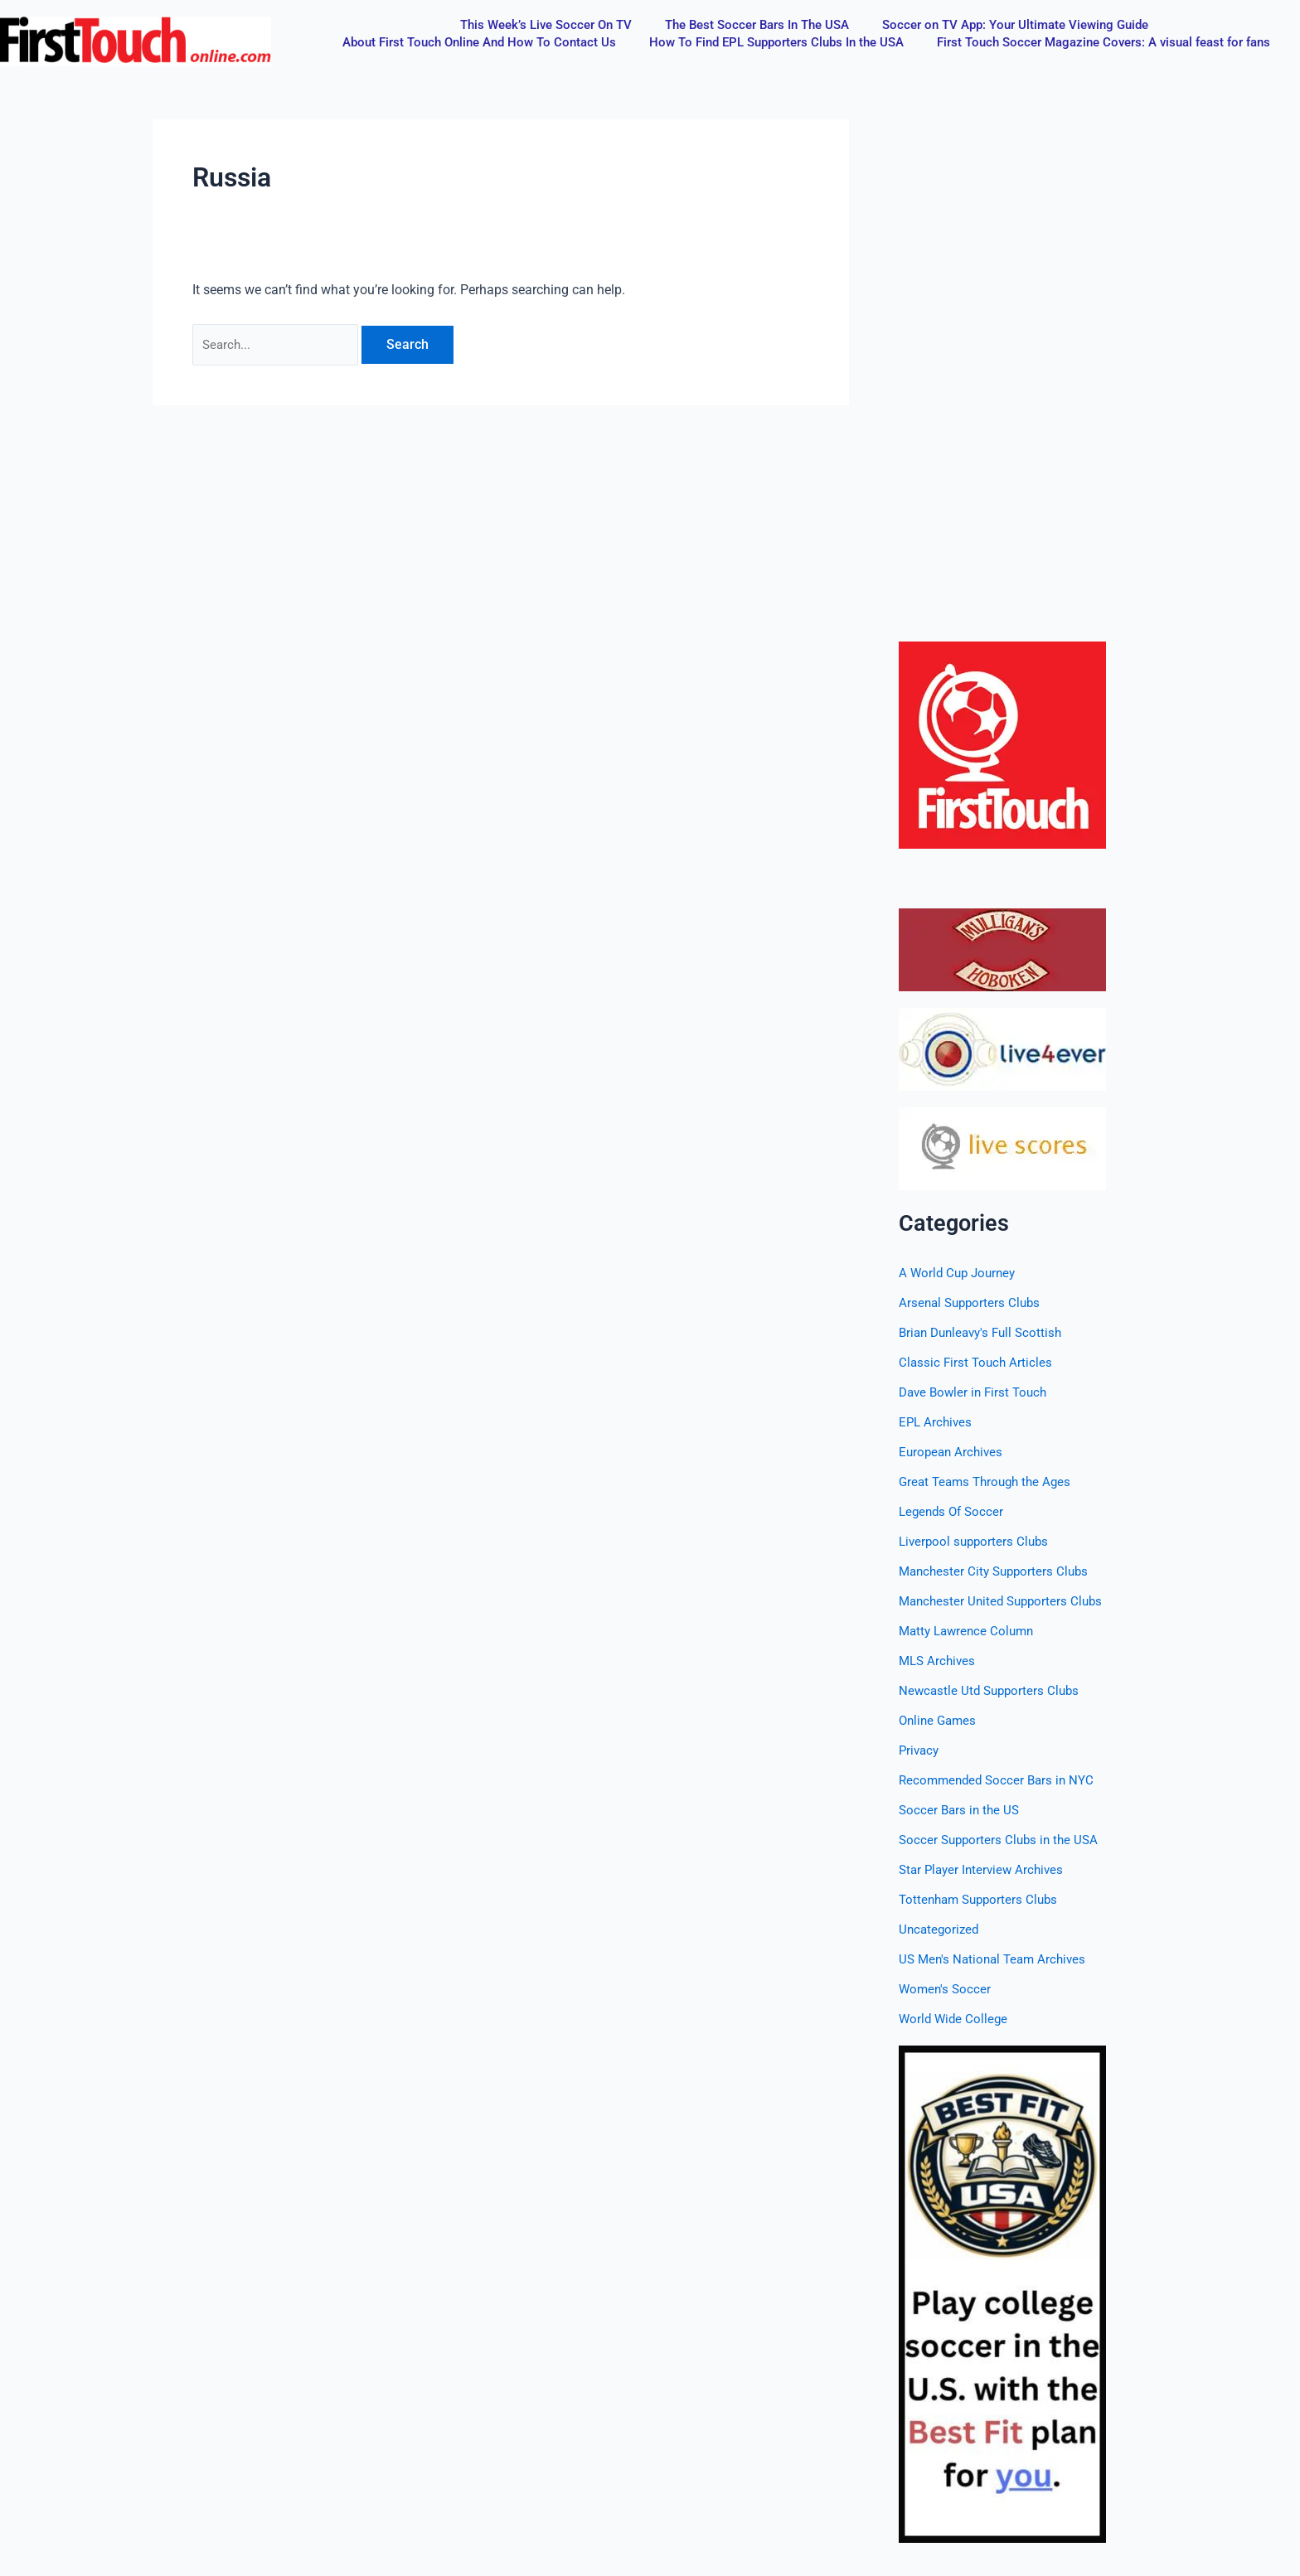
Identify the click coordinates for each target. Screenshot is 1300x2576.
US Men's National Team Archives (996, 1959)
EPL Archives (937, 1422)
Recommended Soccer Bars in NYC (1001, 1780)
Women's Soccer (946, 1989)
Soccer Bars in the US (961, 1810)
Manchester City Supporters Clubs (998, 1571)
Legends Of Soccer (954, 1511)
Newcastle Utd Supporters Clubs (992, 1690)
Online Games (940, 1720)
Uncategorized (940, 1929)
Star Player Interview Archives (985, 1869)
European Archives (953, 1452)
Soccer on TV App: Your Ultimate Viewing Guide (1015, 24)
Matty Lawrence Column (970, 1631)
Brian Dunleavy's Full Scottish (985, 1332)
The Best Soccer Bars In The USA (757, 24)
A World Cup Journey (960, 1273)
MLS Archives (939, 1660)
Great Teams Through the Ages (989, 1481)
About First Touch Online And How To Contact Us (479, 42)
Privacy (920, 1750)
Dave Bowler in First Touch (977, 1392)
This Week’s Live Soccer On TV (546, 24)
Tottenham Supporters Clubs (982, 1899)
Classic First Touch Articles (977, 1362)
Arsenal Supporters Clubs (972, 1302)
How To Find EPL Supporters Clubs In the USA (776, 42)
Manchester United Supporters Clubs (1005, 1601)
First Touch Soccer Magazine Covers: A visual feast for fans (1103, 42)
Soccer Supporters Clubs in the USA (1002, 1839)
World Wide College (955, 2018)
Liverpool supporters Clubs (977, 1541)
